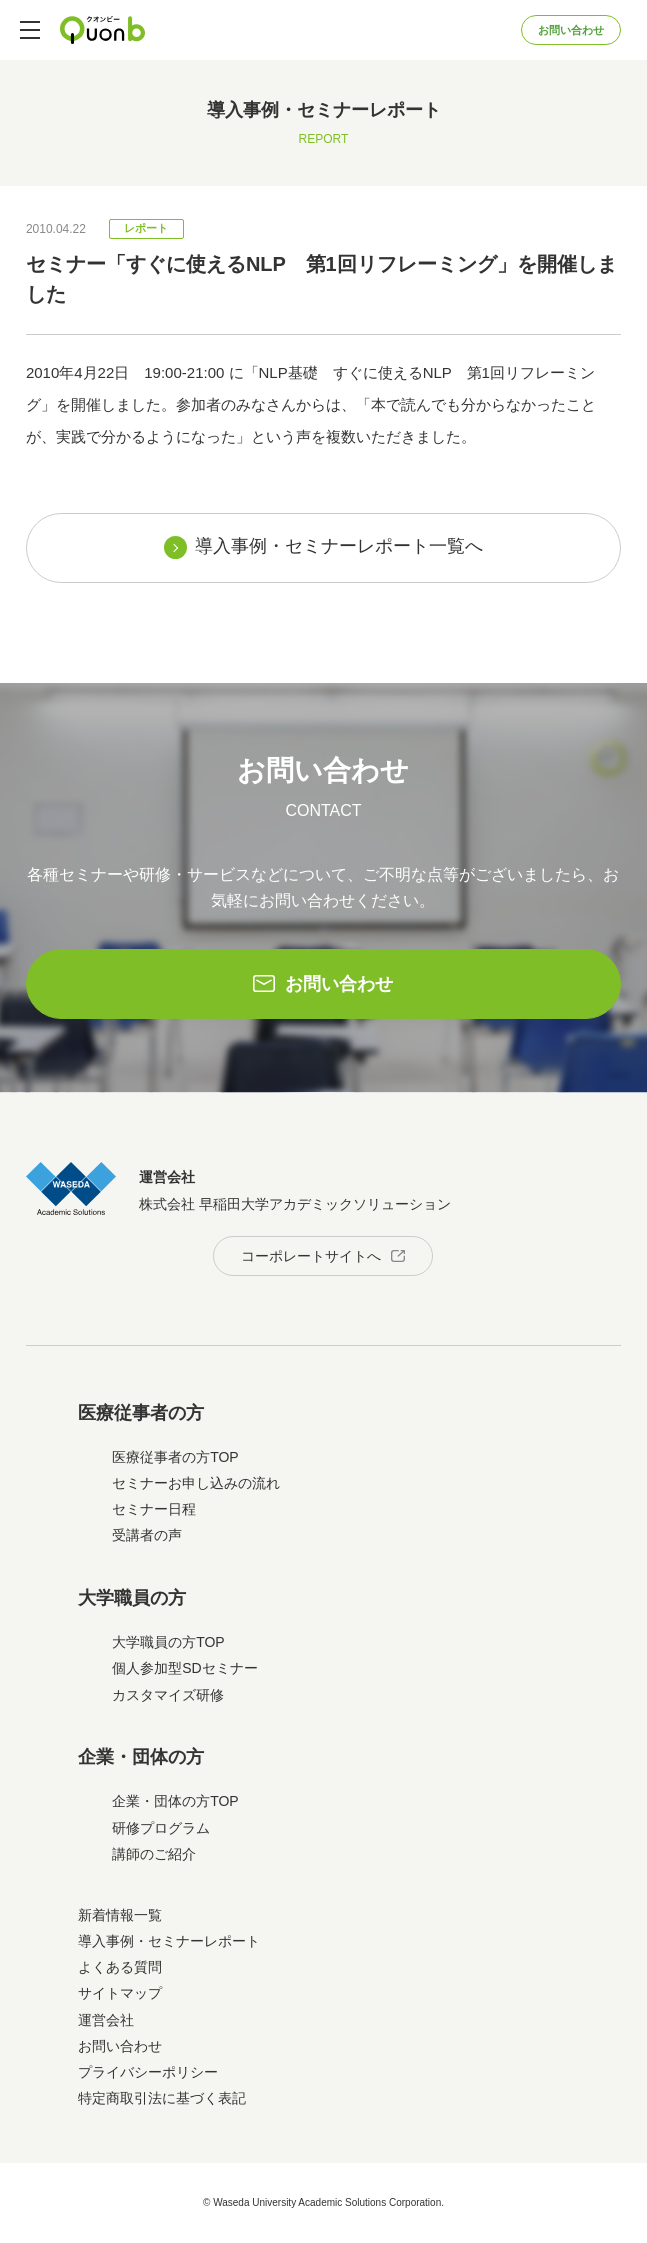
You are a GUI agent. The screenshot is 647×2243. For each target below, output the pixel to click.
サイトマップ (120, 1993)
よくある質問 (120, 1967)
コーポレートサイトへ (311, 1256)
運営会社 (106, 2020)
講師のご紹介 (154, 1854)
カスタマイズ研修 (168, 1695)
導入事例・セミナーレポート (169, 1941)
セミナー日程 (154, 1509)
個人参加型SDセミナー (184, 1668)
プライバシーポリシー (148, 2072)
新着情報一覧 (120, 1915)
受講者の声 (147, 1535)
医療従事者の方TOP (175, 1457)
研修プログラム (161, 1828)
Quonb (103, 30)
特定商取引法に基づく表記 (162, 2098)
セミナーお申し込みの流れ (196, 1483)
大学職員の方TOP (168, 1642)
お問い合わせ (571, 30)
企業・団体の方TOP (175, 1801)
